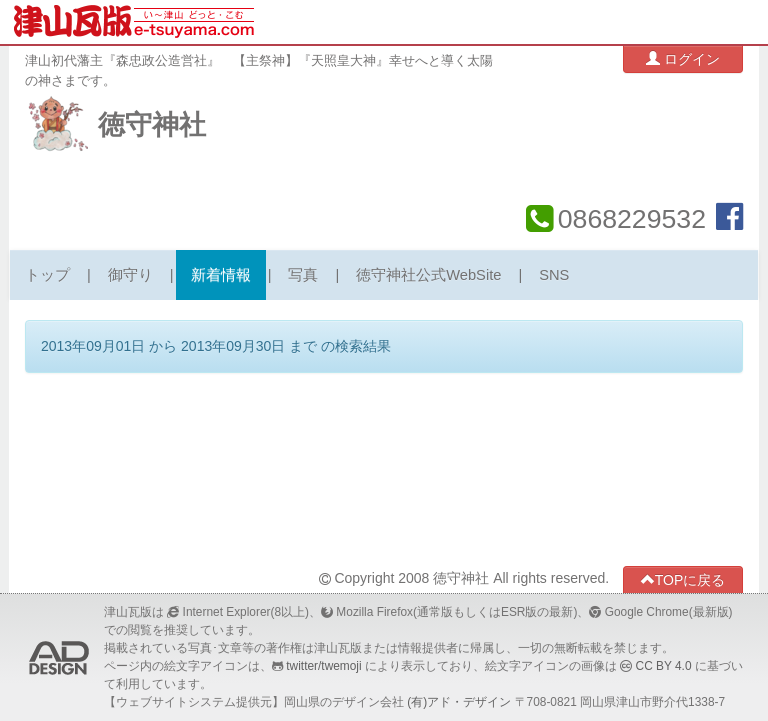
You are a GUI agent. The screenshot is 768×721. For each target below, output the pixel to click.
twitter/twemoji (323, 666)
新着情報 (221, 275)
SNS (554, 275)
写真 (303, 275)
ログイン (683, 58)
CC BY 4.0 (664, 666)
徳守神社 (152, 125)
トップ (47, 275)
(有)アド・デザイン (459, 702)
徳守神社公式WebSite (428, 275)
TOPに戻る (683, 579)
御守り (130, 275)
